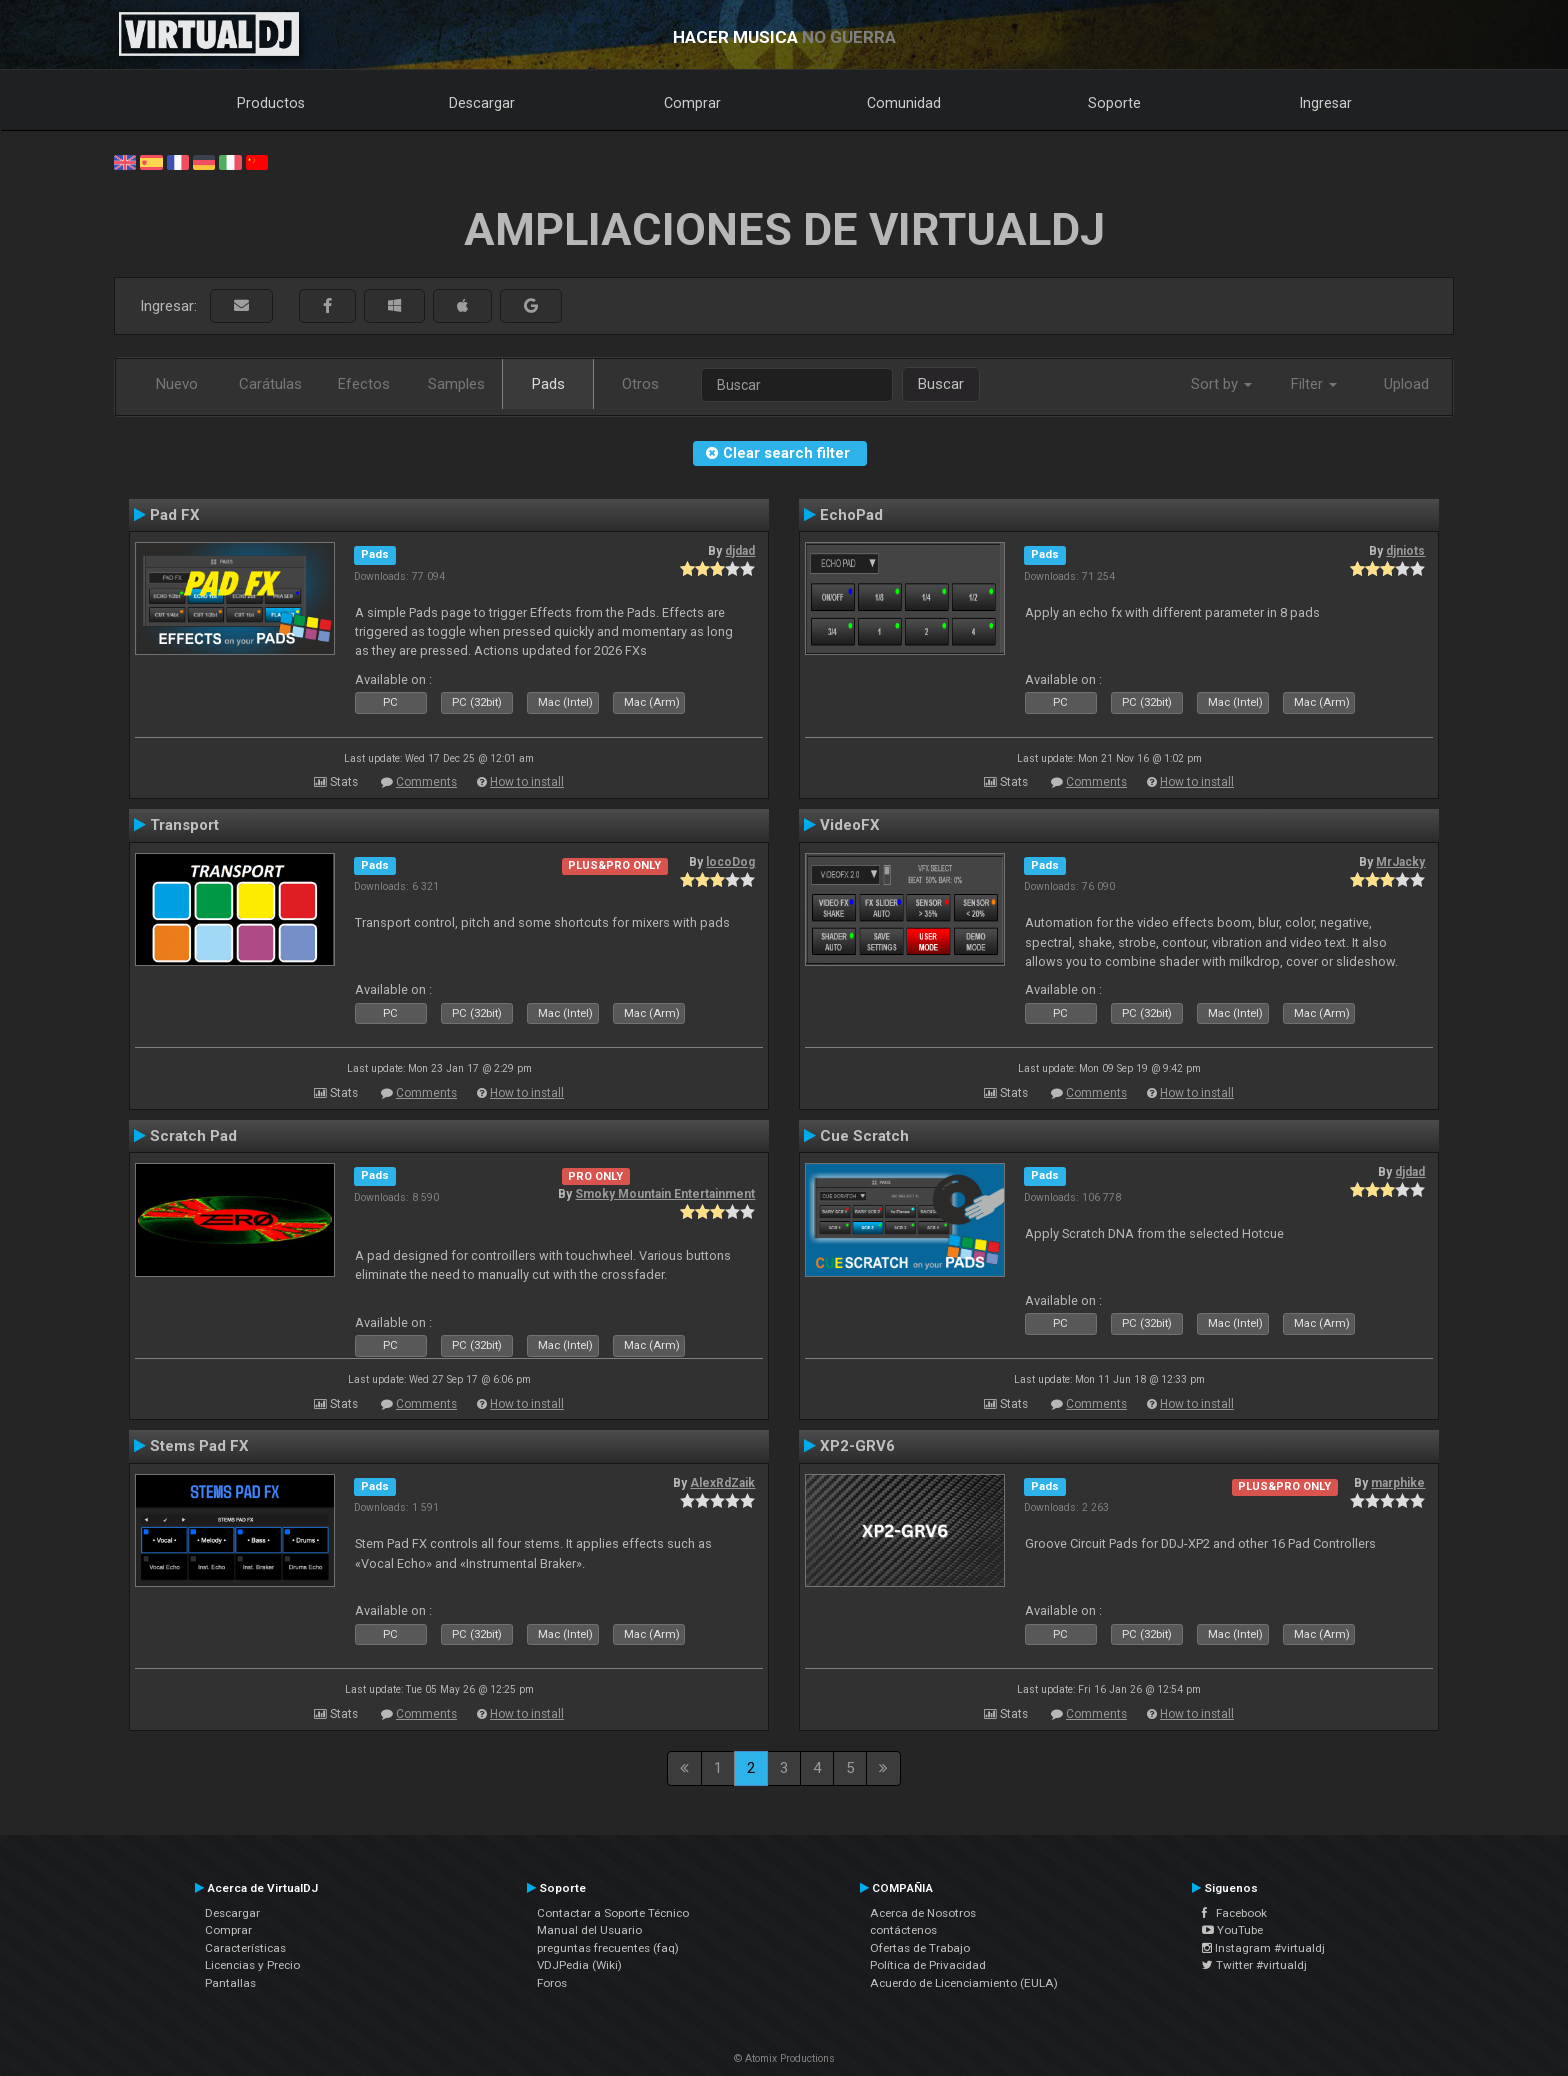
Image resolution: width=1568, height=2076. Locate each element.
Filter (1314, 384)
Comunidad (904, 103)
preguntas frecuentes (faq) (608, 1948)
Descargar (482, 103)
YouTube (1232, 1930)
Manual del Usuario (589, 1930)
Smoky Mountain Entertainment (665, 1194)
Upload (1406, 384)
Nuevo (177, 384)
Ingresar (1326, 103)
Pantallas (230, 1983)
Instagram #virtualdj (1263, 1948)
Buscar (941, 384)
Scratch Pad (193, 1136)
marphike (1398, 1483)
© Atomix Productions (784, 2058)
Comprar (692, 103)
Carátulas (270, 384)
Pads (548, 384)
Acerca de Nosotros (923, 1913)
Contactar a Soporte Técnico (613, 1913)
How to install (527, 782)
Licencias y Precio (252, 1965)
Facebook (1234, 1913)
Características (245, 1948)
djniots (1405, 551)
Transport (184, 825)
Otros (640, 384)
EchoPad (851, 515)
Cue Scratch (864, 1136)
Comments (426, 782)
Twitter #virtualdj (1254, 1965)
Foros (552, 1983)
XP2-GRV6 (857, 1446)
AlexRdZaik (722, 1483)
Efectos (364, 384)
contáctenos (903, 1930)
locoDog (730, 862)
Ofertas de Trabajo (920, 1948)
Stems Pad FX (199, 1446)
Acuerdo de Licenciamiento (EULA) (964, 1983)
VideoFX (850, 825)
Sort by (1221, 384)
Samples (456, 384)
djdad (740, 551)
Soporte (1114, 103)
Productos (271, 103)
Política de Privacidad (928, 1965)
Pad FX (175, 515)
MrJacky (1400, 862)
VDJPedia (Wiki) (579, 1965)
